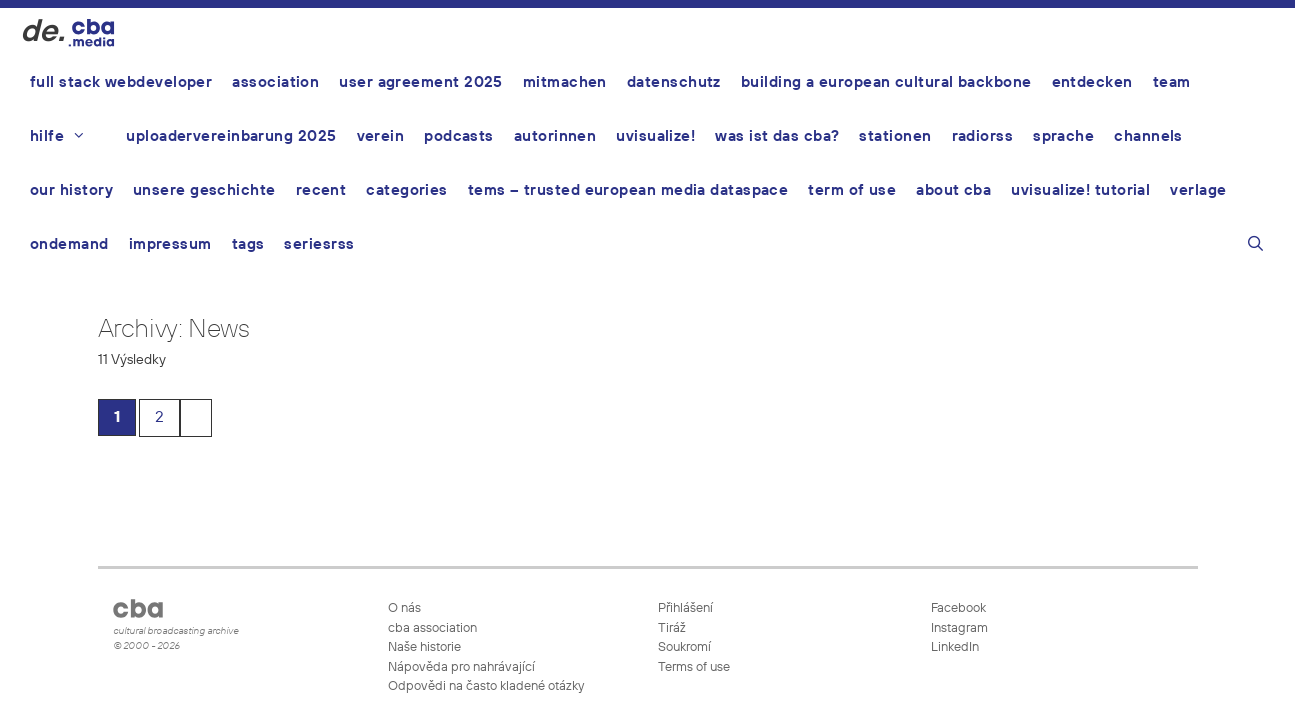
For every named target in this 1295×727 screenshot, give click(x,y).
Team (1172, 82)
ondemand (69, 244)
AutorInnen (555, 136)
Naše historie (424, 647)
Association (275, 82)
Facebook (957, 608)
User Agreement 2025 (421, 82)
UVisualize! (655, 136)
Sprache (1063, 136)
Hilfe (68, 137)
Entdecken (1092, 82)
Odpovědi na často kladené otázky (486, 686)
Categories (407, 190)
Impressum (170, 244)
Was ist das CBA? (777, 136)
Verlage (1198, 190)
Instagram (958, 628)
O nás (404, 608)
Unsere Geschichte (204, 190)
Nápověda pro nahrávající (461, 667)
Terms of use (694, 667)
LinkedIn (953, 647)
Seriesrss (319, 244)
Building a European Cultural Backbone (886, 82)
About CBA (953, 190)
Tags (248, 244)
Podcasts (459, 136)
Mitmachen (565, 82)
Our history (71, 190)
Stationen (895, 136)
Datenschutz (674, 82)
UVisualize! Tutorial (1080, 190)
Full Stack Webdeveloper (121, 82)
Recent (321, 190)
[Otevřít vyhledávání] (1255, 247)
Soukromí (684, 647)
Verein (381, 136)
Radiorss (983, 136)
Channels (1148, 136)
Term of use (852, 190)
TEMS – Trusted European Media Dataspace (628, 190)
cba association (432, 628)
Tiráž (672, 628)
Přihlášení (685, 608)
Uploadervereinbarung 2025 (231, 136)
